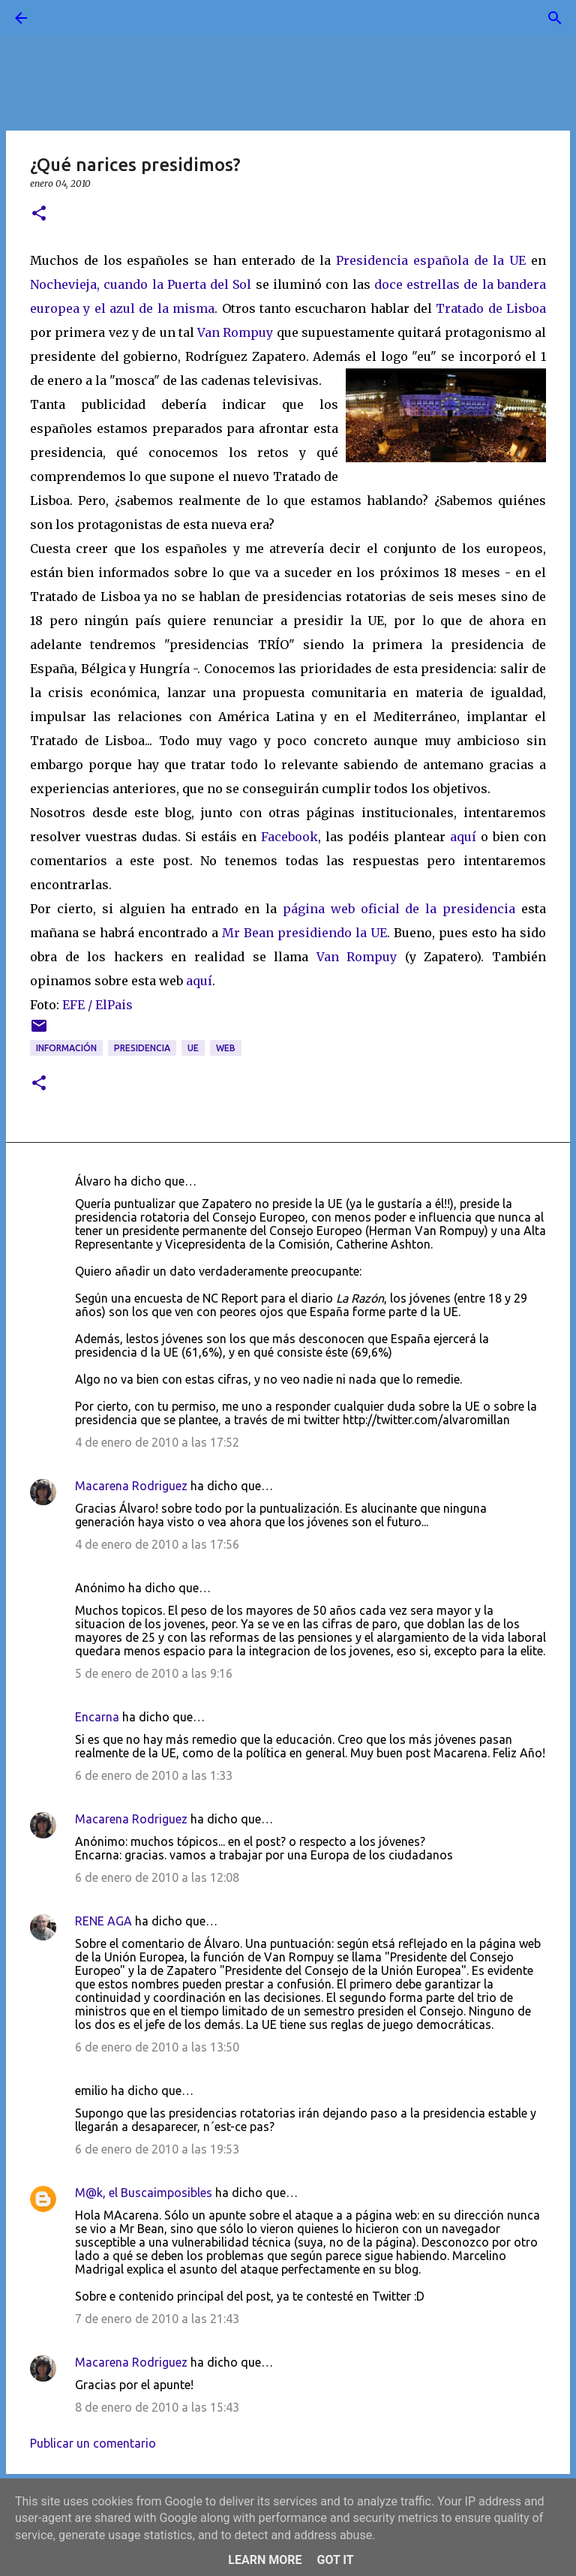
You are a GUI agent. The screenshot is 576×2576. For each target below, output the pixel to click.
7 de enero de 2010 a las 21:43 (157, 2318)
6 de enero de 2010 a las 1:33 (153, 1775)
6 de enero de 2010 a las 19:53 (157, 2149)
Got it (334, 2560)
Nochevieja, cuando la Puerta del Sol (140, 284)
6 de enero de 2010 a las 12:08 (157, 1877)
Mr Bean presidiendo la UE (304, 932)
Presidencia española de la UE (433, 260)
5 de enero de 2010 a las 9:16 (153, 1673)
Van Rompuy (235, 332)
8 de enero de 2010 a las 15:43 (157, 2407)
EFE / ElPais (97, 1004)
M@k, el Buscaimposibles (143, 2192)
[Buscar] (63, 18)
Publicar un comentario (93, 2443)
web (226, 1048)
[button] (39, 214)
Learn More (265, 2560)
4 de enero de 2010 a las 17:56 (157, 1544)
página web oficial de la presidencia (399, 908)
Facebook (289, 836)
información (66, 1048)
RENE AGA (103, 1921)
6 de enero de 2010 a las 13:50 (157, 2047)
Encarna (97, 1717)
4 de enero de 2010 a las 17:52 (157, 1442)
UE (193, 1048)
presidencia (142, 1048)
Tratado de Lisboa (491, 308)
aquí (463, 836)
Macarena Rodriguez (131, 1485)
